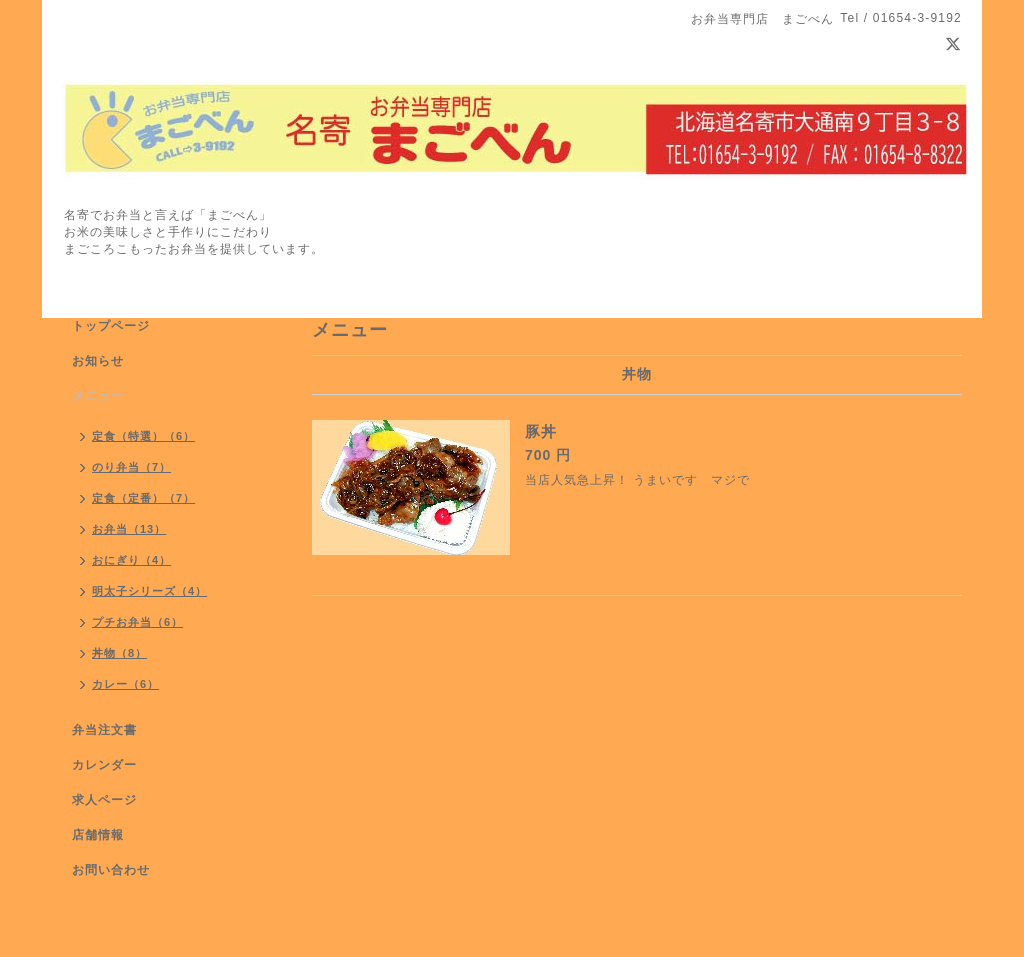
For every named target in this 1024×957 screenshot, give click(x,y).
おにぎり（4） (131, 560)
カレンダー (104, 765)
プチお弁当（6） (137, 622)
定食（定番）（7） (143, 498)
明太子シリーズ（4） (149, 591)
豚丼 (541, 431)
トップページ (111, 326)
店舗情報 (98, 835)
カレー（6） (125, 684)
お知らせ (98, 361)
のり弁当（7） (131, 467)
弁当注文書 (104, 730)
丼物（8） (119, 653)
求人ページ (104, 800)
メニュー (98, 396)
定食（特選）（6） (143, 436)
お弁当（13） (129, 529)
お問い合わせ (111, 870)
